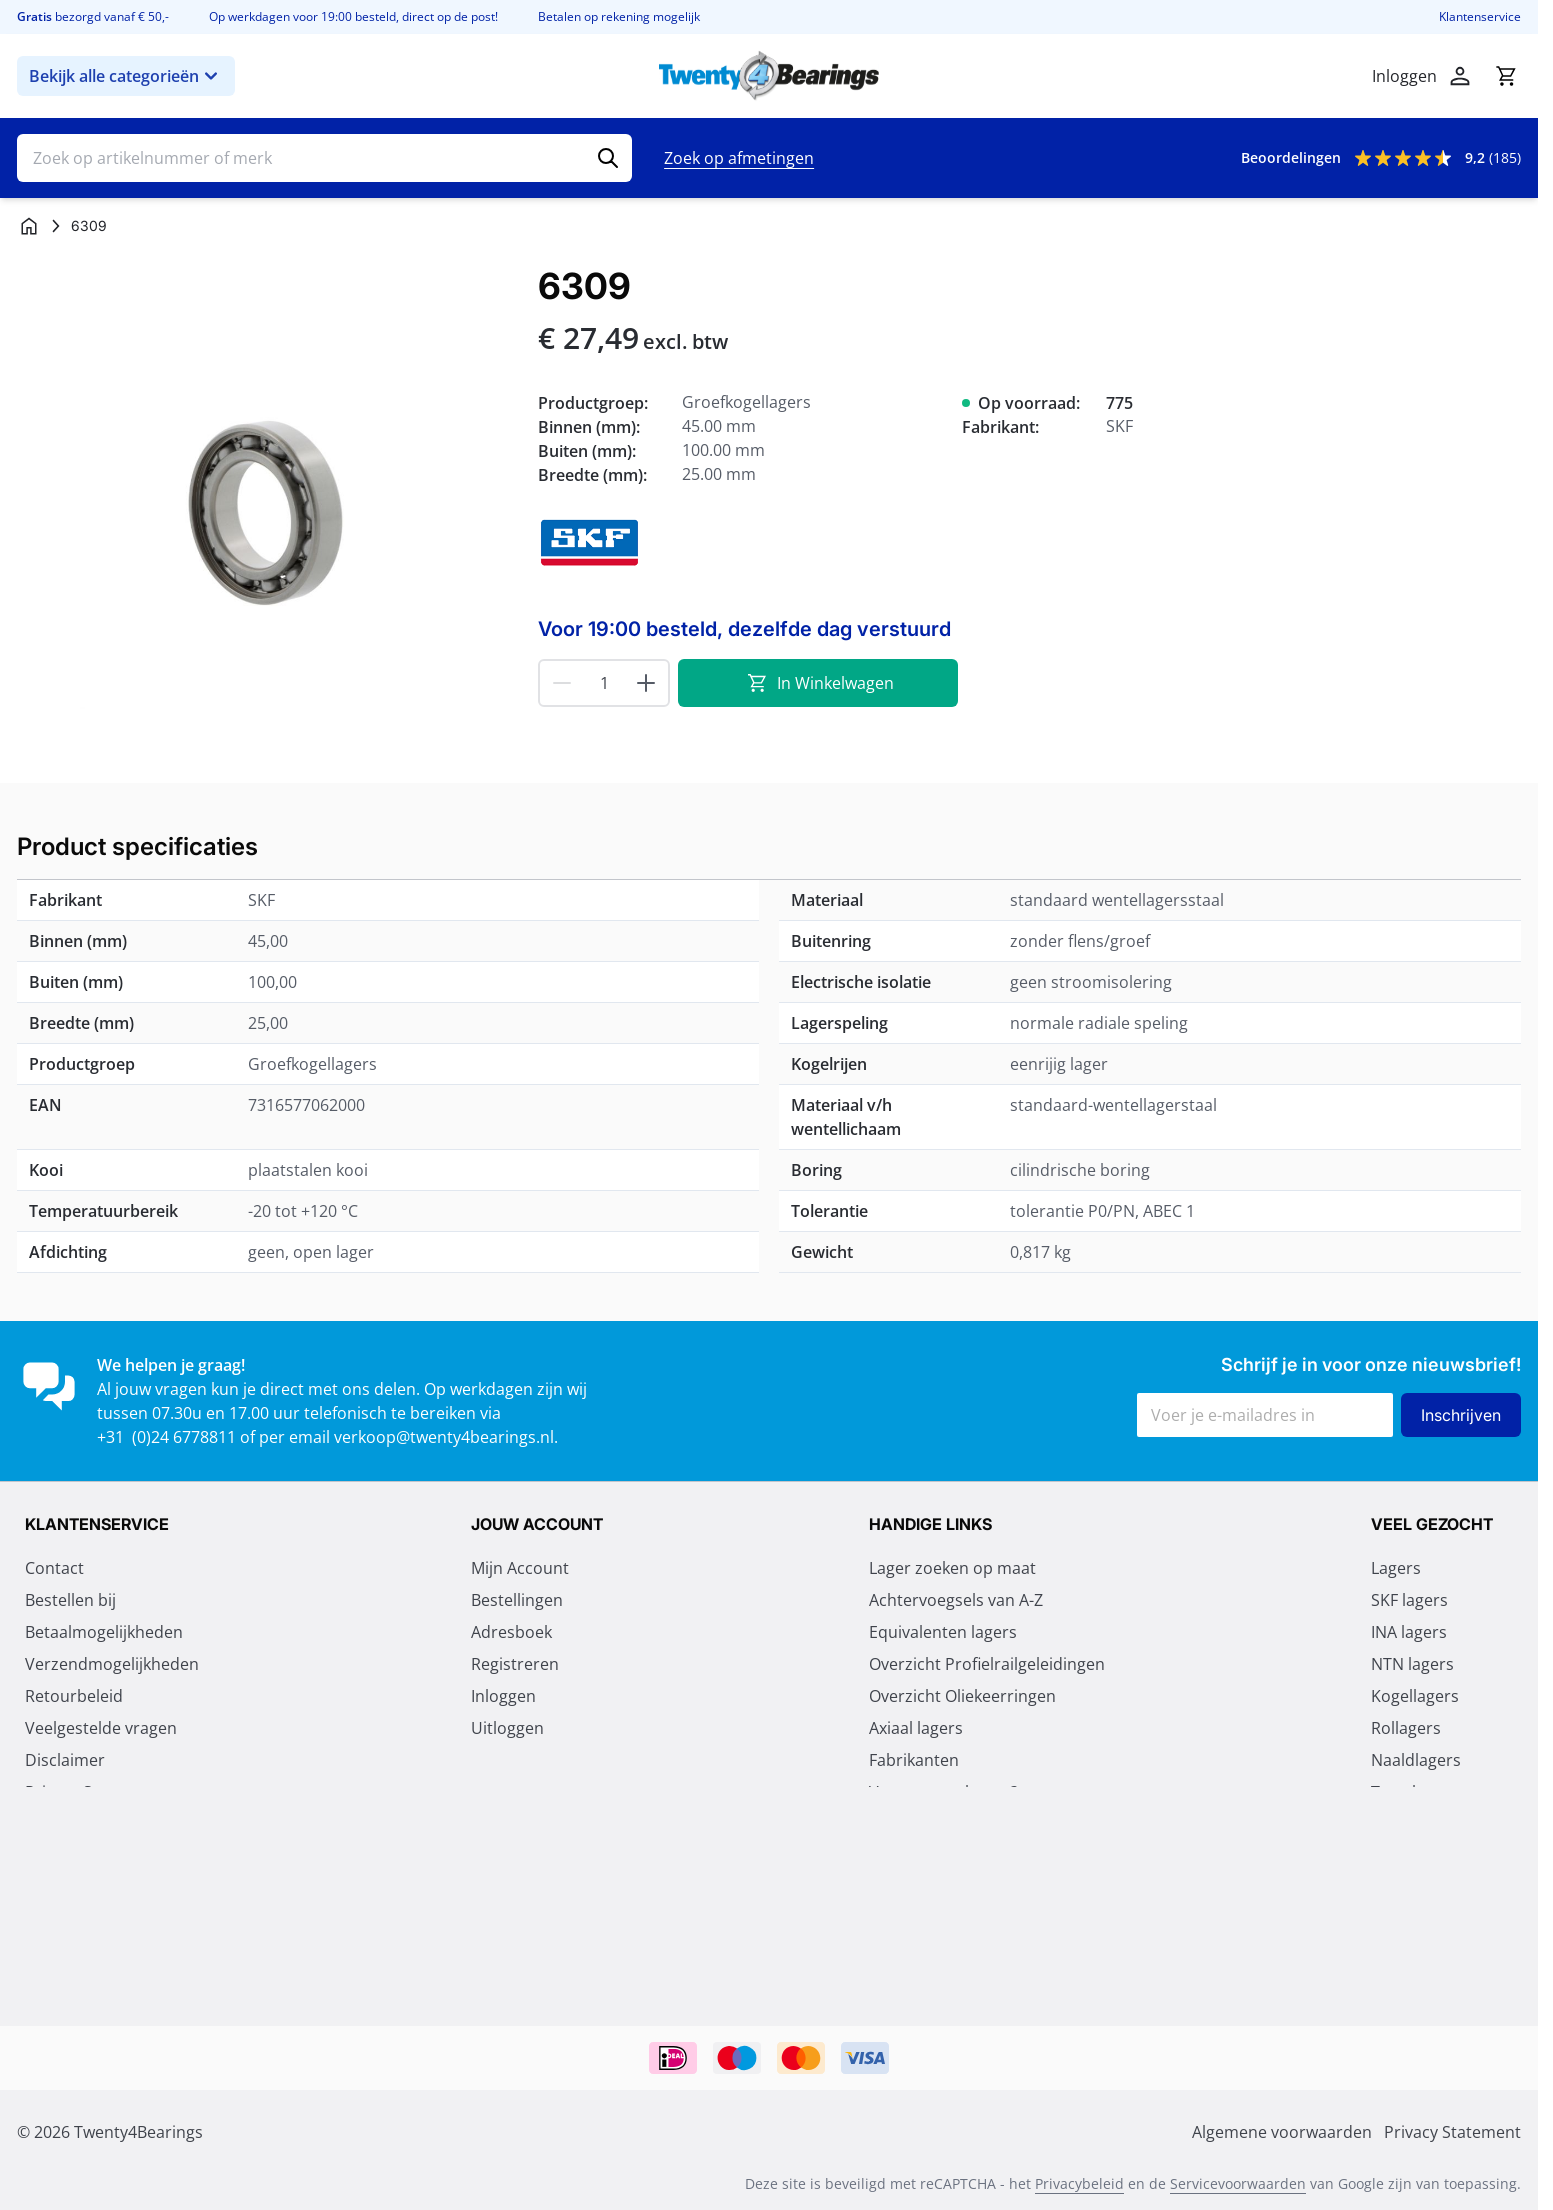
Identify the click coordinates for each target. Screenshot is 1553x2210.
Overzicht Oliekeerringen (962, 1696)
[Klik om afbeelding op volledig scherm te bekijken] (267, 516)
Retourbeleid (74, 1696)
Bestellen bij (70, 1600)
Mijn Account (520, 1568)
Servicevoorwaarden (1238, 2183)
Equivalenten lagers (943, 1632)
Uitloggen (507, 1728)
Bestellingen (517, 1600)
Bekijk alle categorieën (126, 76)
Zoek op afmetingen (739, 158)
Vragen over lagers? (943, 1792)
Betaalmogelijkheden (104, 1632)
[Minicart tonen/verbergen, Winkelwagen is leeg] (1506, 76)
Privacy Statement (93, 1792)
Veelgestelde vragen (101, 1728)
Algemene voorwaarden (115, 1824)
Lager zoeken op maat (952, 1568)
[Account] (1460, 76)
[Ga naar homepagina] (29, 226)
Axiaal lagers (916, 1728)
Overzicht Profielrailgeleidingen (987, 1664)
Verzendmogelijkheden (112, 1664)
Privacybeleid (1079, 2183)
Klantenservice (1480, 17)
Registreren (515, 1664)
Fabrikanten (914, 1760)
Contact (54, 1568)
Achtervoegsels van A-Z (956, 1600)
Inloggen (503, 1696)
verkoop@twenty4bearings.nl (444, 1437)
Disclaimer (65, 1760)
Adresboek (511, 1632)
